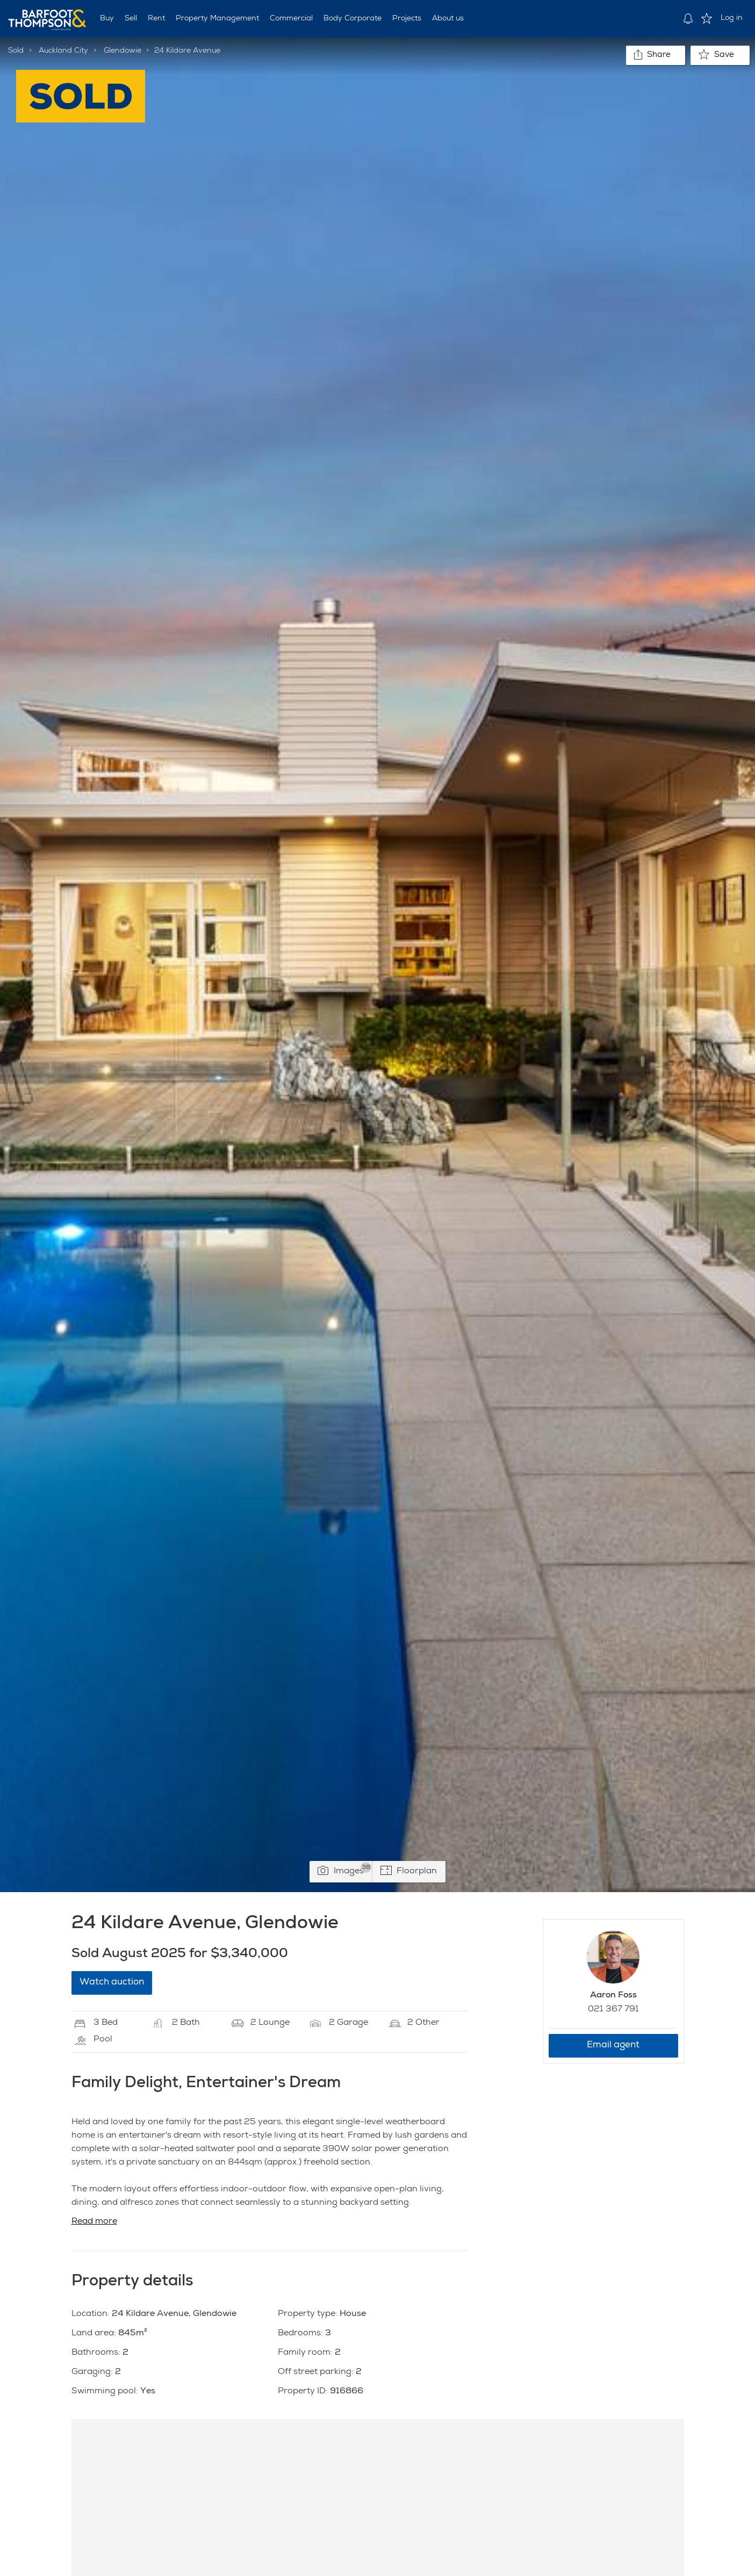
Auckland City (63, 51)
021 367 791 (613, 2009)
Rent (156, 19)
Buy (107, 19)
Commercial (291, 19)
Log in (732, 18)
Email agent (613, 2045)
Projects (406, 19)
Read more (94, 2222)
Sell (131, 19)
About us (448, 19)
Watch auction (112, 1982)
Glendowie (122, 51)
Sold (16, 51)
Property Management (217, 19)
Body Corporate (352, 19)
